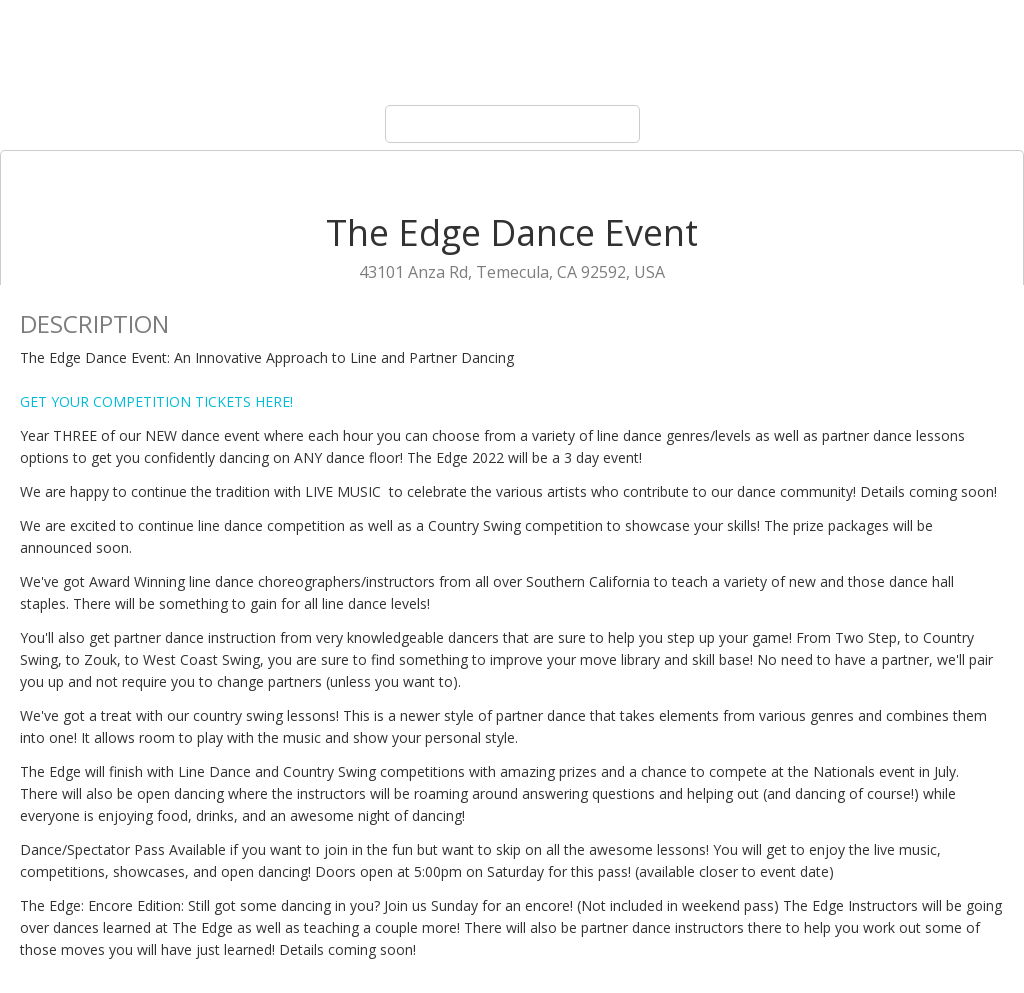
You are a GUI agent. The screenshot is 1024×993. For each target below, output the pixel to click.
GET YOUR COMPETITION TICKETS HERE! (156, 401)
